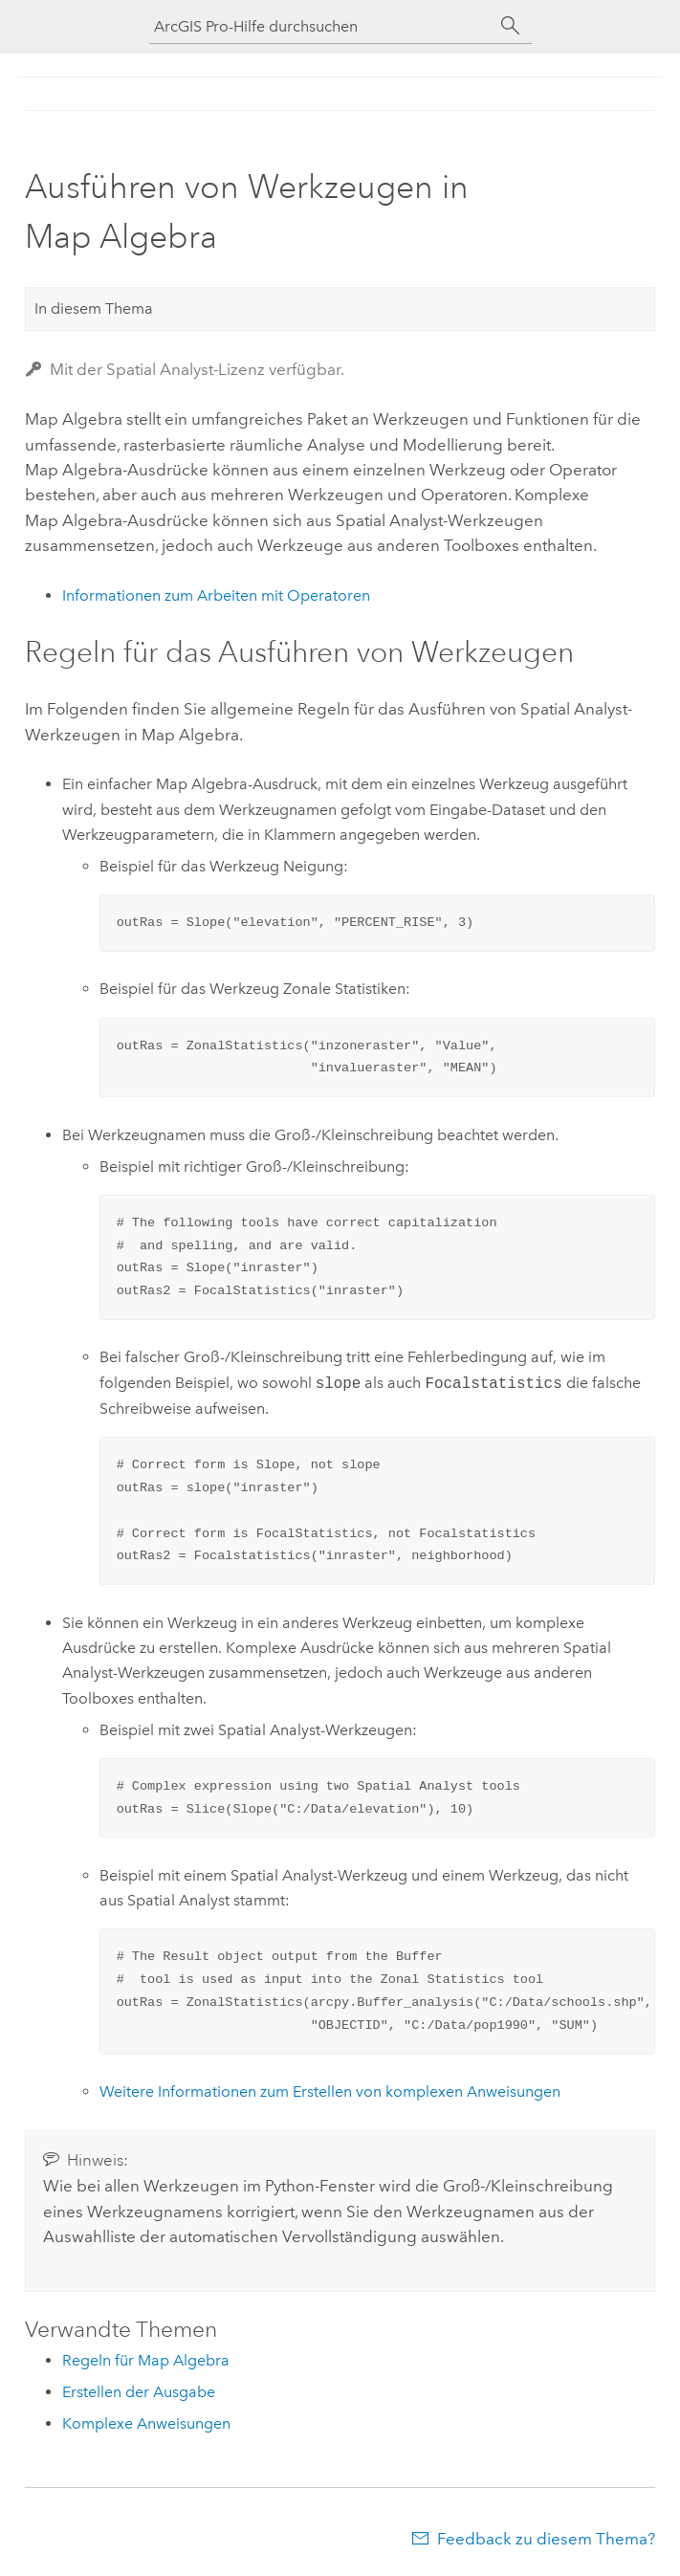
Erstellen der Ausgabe (138, 2392)
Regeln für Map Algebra (146, 2360)
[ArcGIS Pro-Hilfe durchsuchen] (321, 26)
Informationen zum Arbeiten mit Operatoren (216, 595)
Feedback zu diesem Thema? (546, 2538)
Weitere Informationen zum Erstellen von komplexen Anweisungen (329, 2091)
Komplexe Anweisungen (146, 2423)
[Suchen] (510, 25)
